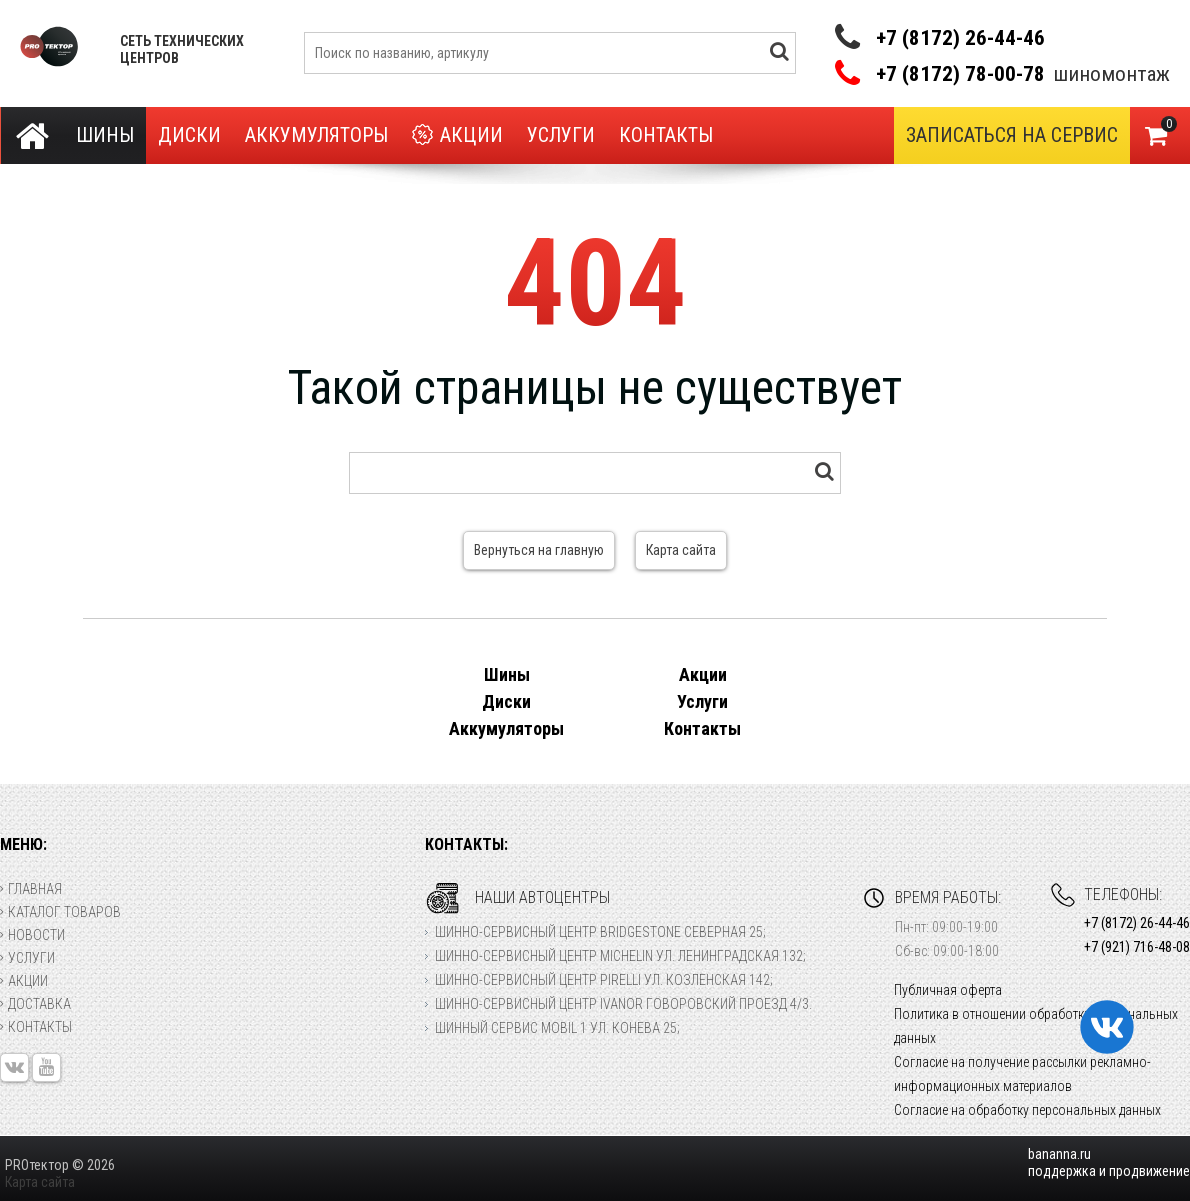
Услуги (561, 135)
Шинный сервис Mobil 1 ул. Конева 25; (557, 1028)
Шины (105, 135)
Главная (31, 889)
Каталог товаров (60, 912)
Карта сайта (681, 550)
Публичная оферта (948, 990)
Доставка (35, 1004)
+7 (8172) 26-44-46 (960, 38)
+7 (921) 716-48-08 (1137, 947)
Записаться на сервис (1012, 135)
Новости (32, 935)
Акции (457, 135)
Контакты (666, 135)
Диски (189, 135)
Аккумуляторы (316, 135)
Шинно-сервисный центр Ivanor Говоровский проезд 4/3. (623, 1004)
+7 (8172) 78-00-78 (960, 74)
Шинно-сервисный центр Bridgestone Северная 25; (600, 932)
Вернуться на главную (539, 550)
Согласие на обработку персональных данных (1027, 1110)
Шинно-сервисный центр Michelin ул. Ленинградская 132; (620, 956)
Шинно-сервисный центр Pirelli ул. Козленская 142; (604, 980)
